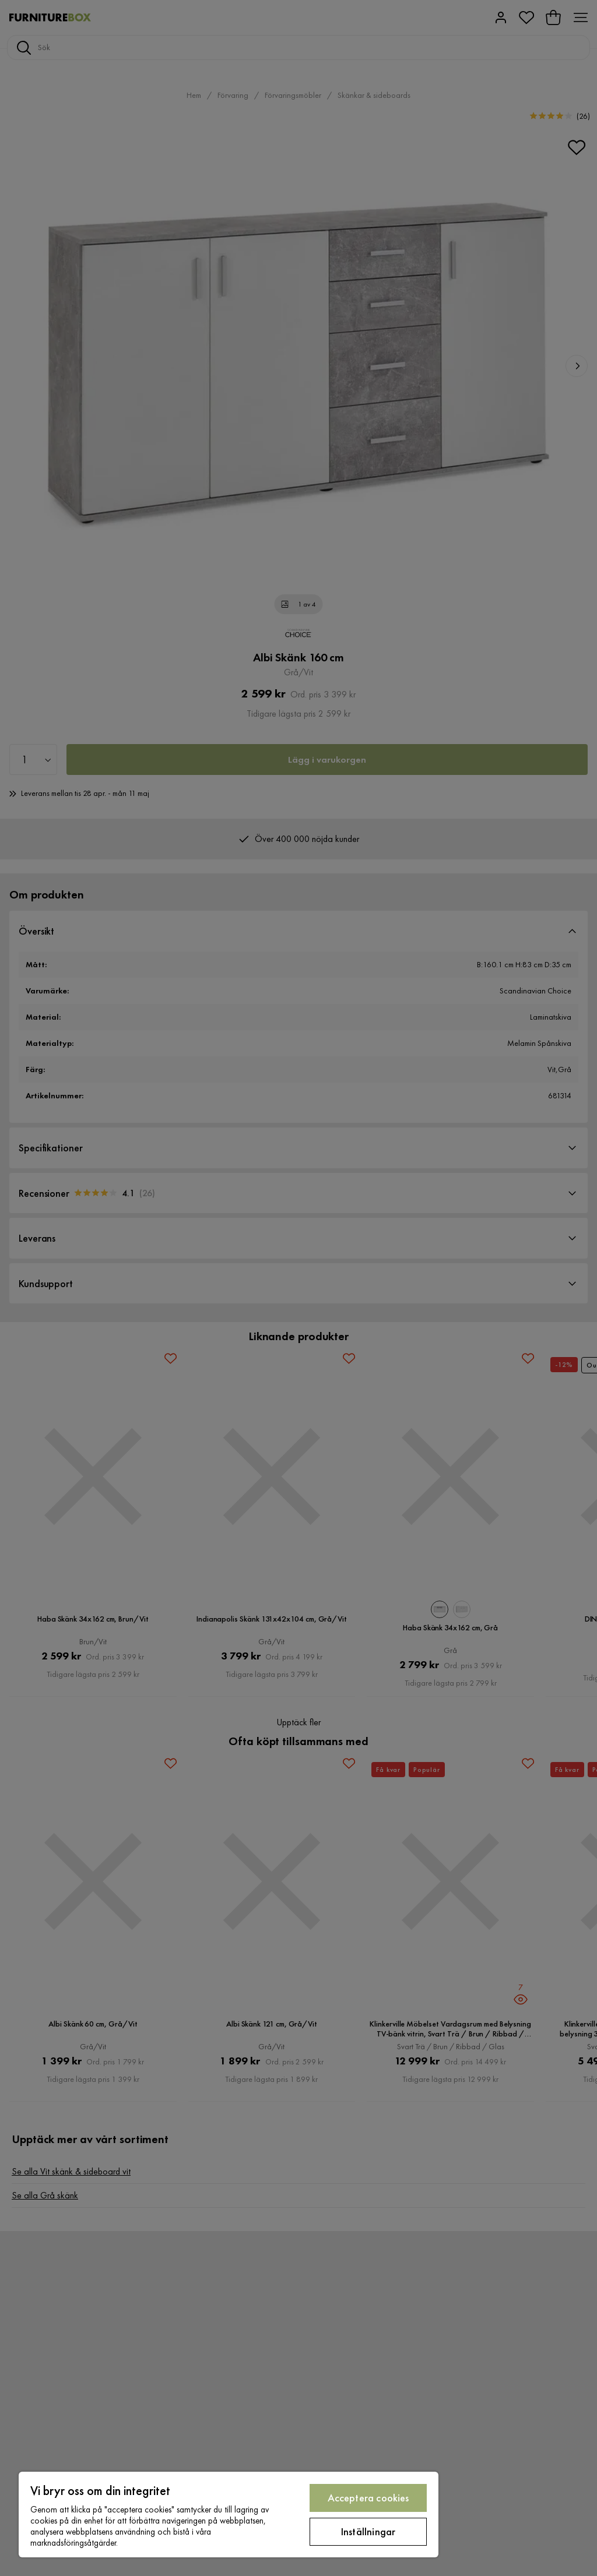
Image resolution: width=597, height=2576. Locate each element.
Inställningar (368, 2531)
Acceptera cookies (368, 2497)
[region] (228, 2514)
